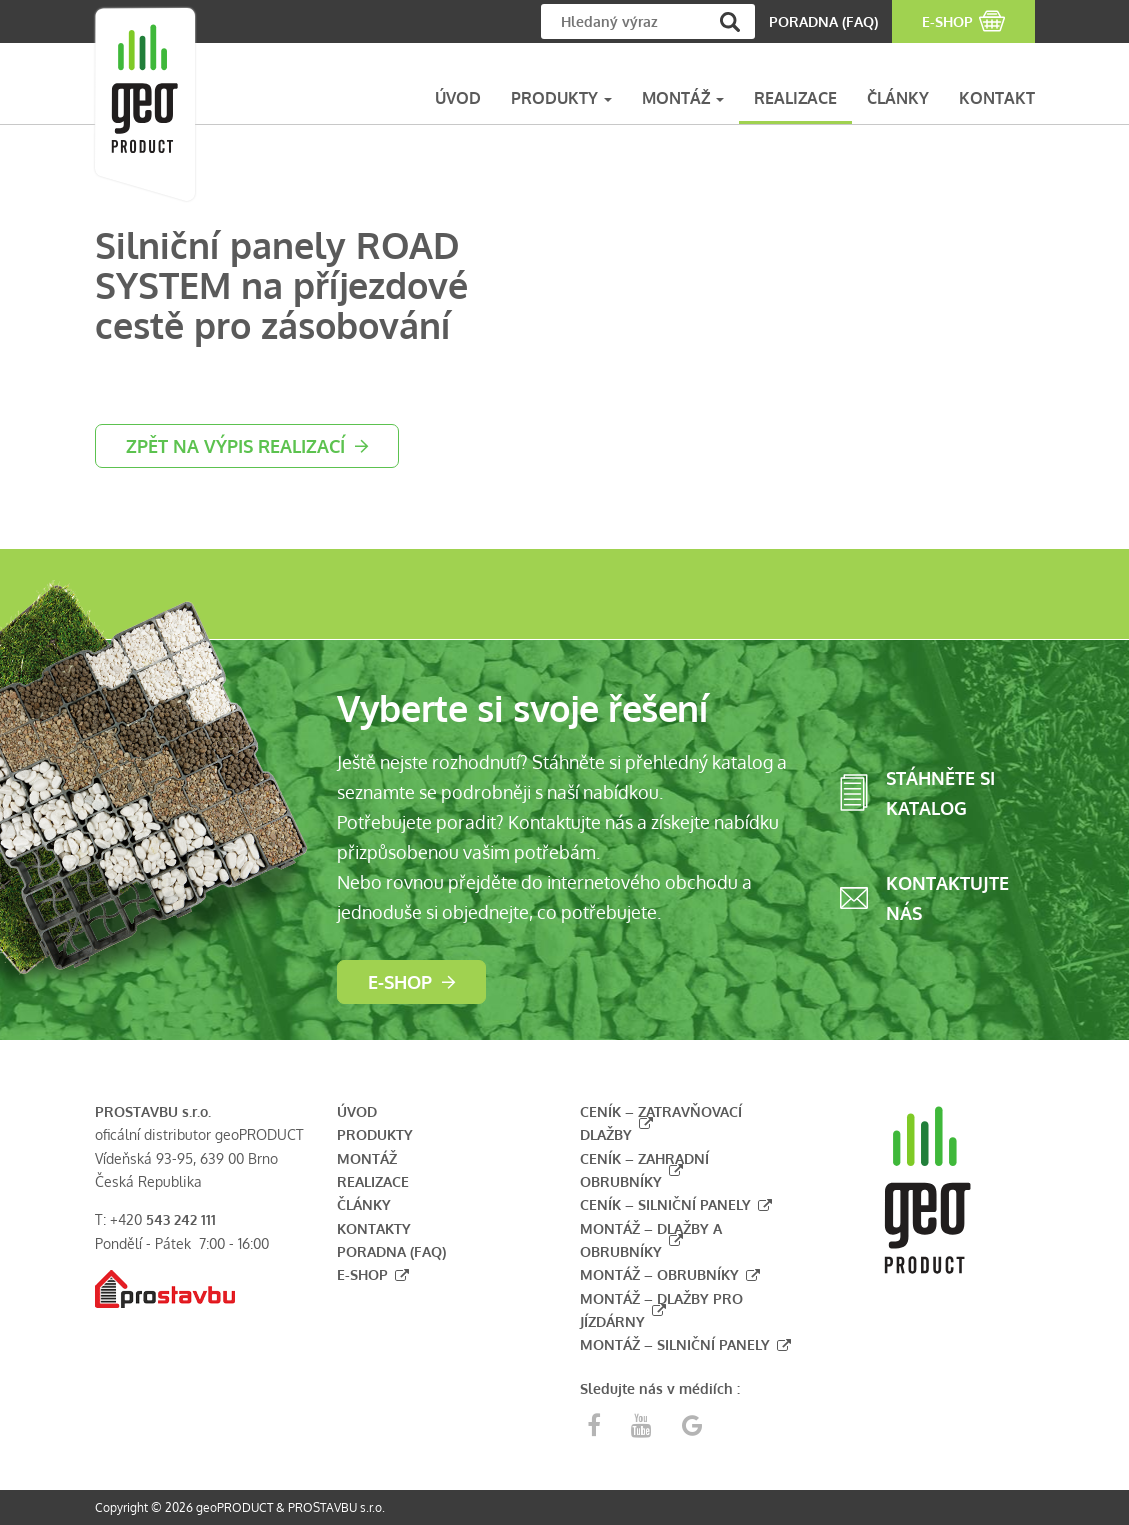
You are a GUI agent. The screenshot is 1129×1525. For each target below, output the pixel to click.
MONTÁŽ (683, 98)
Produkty (375, 1134)
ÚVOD (458, 98)
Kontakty (374, 1228)
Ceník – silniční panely (665, 1204)
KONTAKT (997, 98)
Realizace (373, 1181)
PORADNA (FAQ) (823, 21)
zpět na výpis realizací (235, 446)
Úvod (357, 1111)
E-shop (400, 982)
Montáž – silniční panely (675, 1344)
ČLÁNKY (898, 98)
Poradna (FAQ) (391, 1251)
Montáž (367, 1158)
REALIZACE (795, 98)
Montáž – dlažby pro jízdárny (661, 1310)
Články (364, 1204)
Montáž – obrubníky (659, 1274)
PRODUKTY (561, 98)
